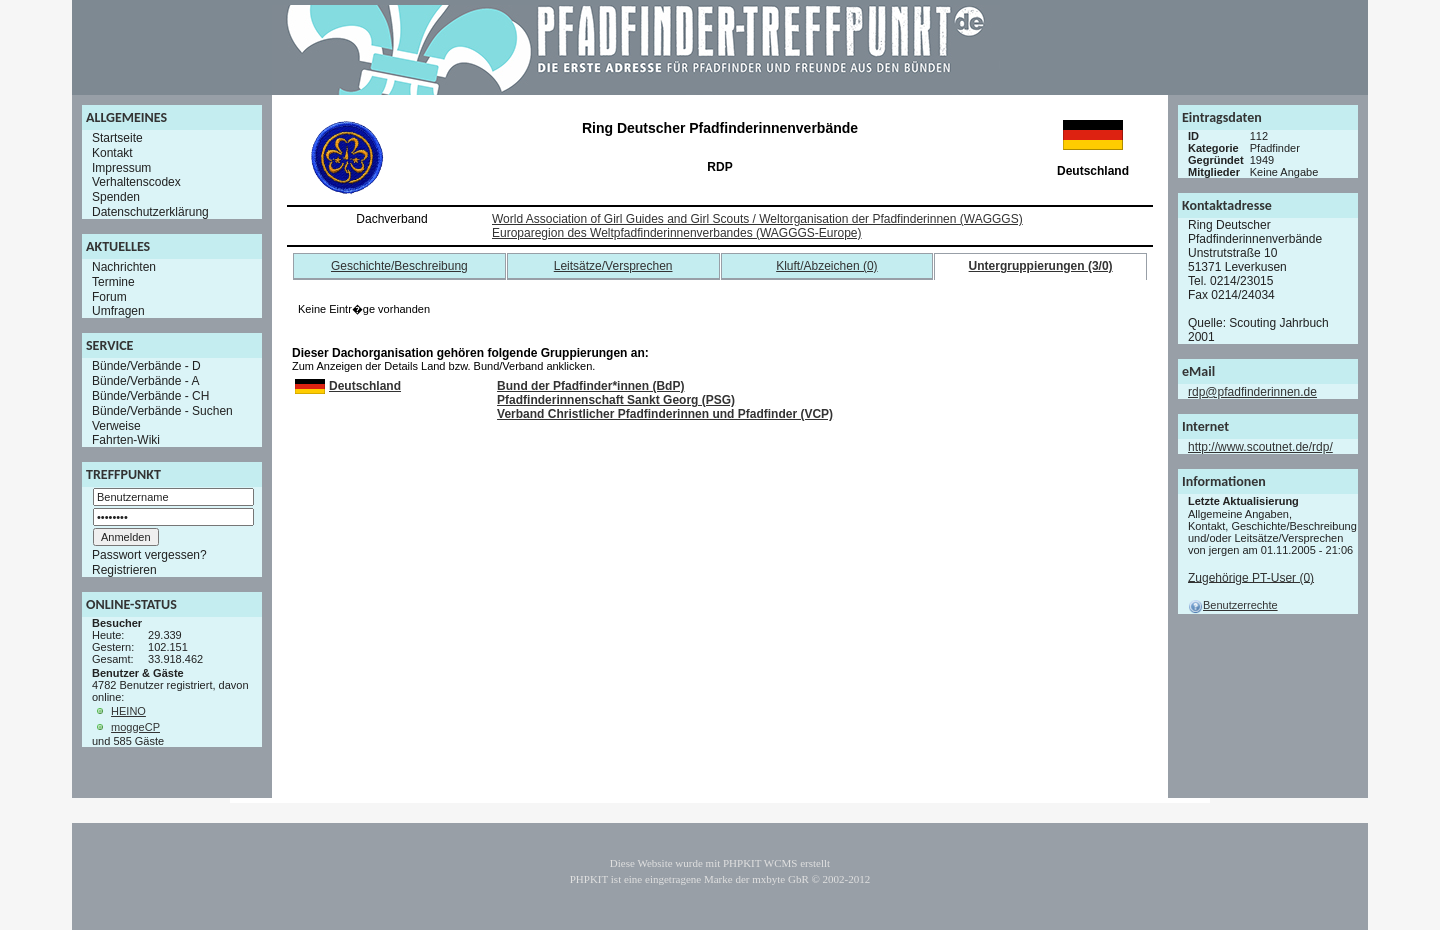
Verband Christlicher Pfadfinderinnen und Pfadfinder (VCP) (665, 414)
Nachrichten (124, 267)
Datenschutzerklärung (150, 212)
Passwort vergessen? (149, 555)
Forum (109, 296)
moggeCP (135, 727)
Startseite (117, 138)
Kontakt (112, 153)
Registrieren (124, 570)
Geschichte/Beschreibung (399, 266)
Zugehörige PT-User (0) (1251, 577)
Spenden (116, 197)
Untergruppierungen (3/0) (1041, 266)
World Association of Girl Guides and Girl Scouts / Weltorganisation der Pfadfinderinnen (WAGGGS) (757, 219)
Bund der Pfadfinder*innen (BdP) (590, 386)
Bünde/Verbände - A (145, 381)
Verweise (116, 425)
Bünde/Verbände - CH (150, 396)
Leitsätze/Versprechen (613, 266)
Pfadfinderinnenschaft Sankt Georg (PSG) (616, 400)
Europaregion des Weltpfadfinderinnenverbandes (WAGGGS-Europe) (677, 233)
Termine (113, 282)
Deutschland (365, 386)
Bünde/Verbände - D (146, 366)
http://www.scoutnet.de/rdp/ (1260, 447)
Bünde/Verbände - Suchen (162, 411)
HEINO (128, 711)
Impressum (121, 167)
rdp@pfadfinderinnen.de (1252, 392)
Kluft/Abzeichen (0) (826, 266)
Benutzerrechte (1233, 605)
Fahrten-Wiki (126, 440)
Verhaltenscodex (136, 182)
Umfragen (118, 311)
